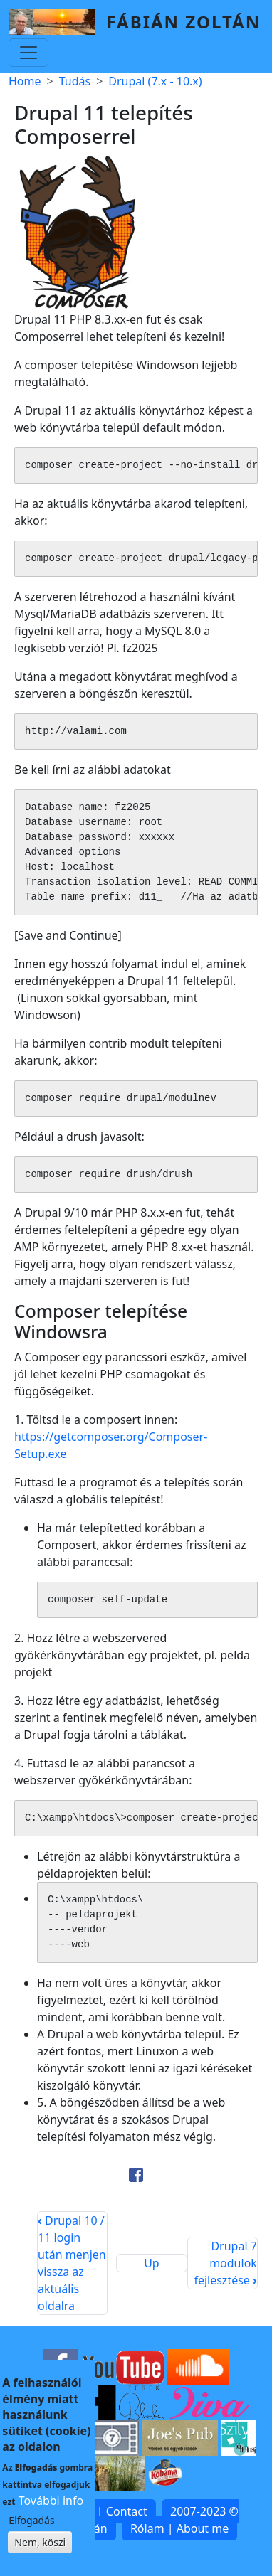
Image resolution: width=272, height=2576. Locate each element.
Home (25, 81)
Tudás (74, 81)
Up (151, 2263)
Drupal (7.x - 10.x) (155, 81)
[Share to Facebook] (136, 2175)
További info (51, 2510)
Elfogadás (31, 2529)
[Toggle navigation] (28, 52)
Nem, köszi (40, 2551)
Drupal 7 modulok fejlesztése (225, 2263)
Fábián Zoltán (183, 21)
